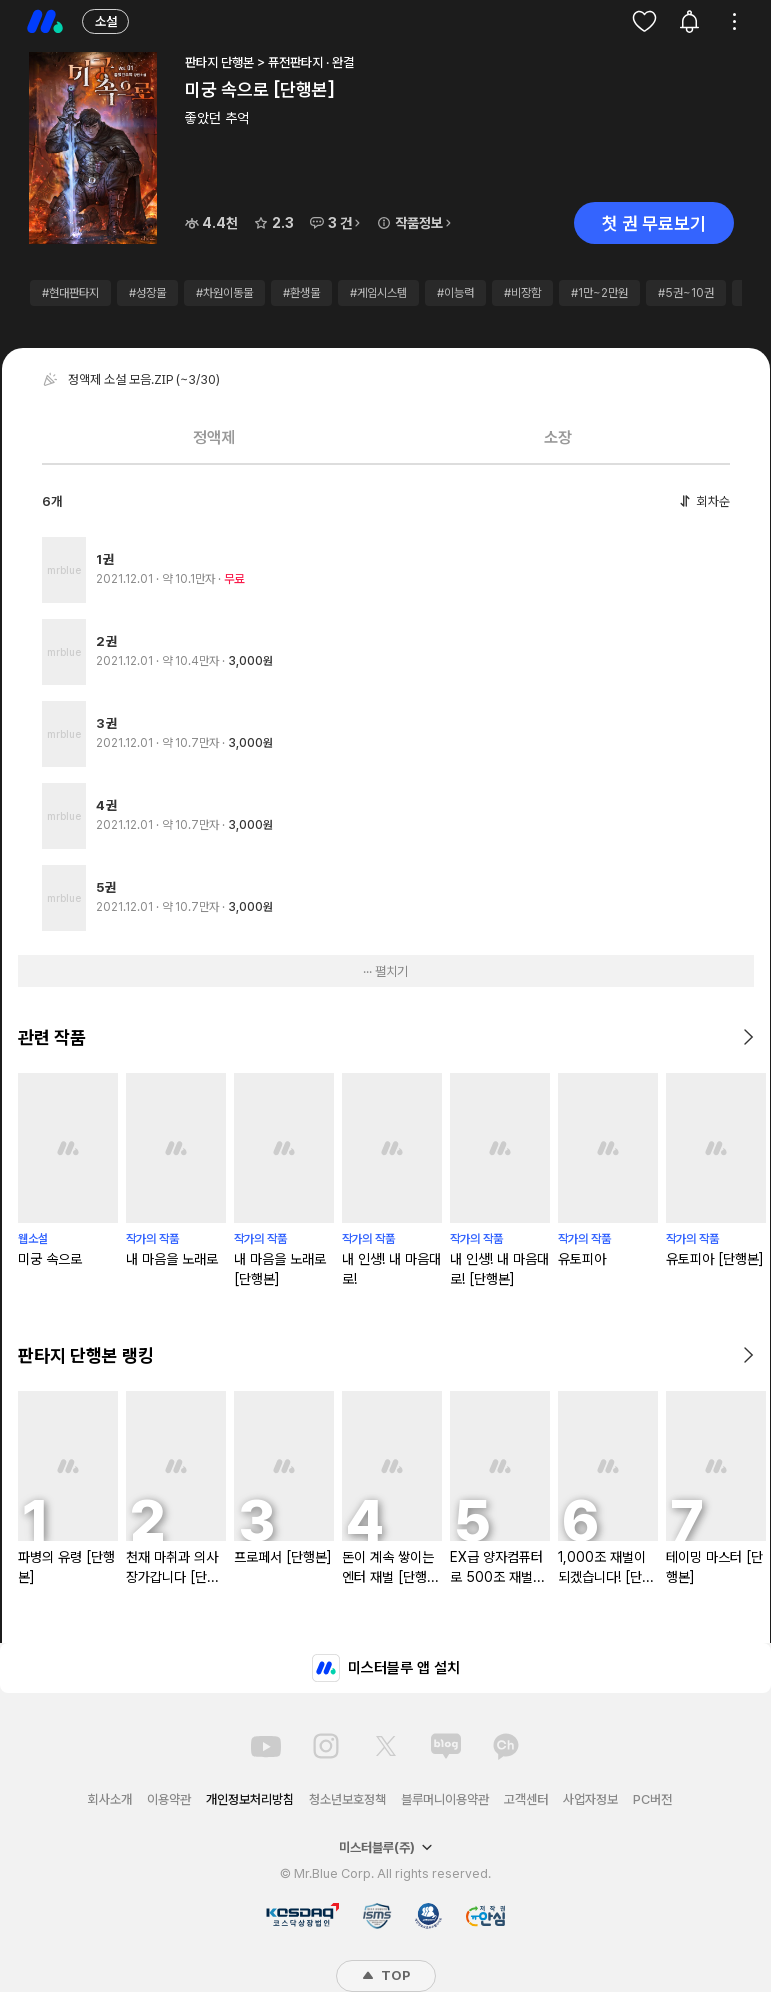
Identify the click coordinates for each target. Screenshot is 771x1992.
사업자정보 (590, 1799)
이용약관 (169, 1799)
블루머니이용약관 (445, 1799)
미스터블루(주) (386, 1847)
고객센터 (526, 1799)
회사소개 (110, 1799)
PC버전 (652, 1799)
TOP (386, 1975)
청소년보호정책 (347, 1799)
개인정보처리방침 (250, 1799)
